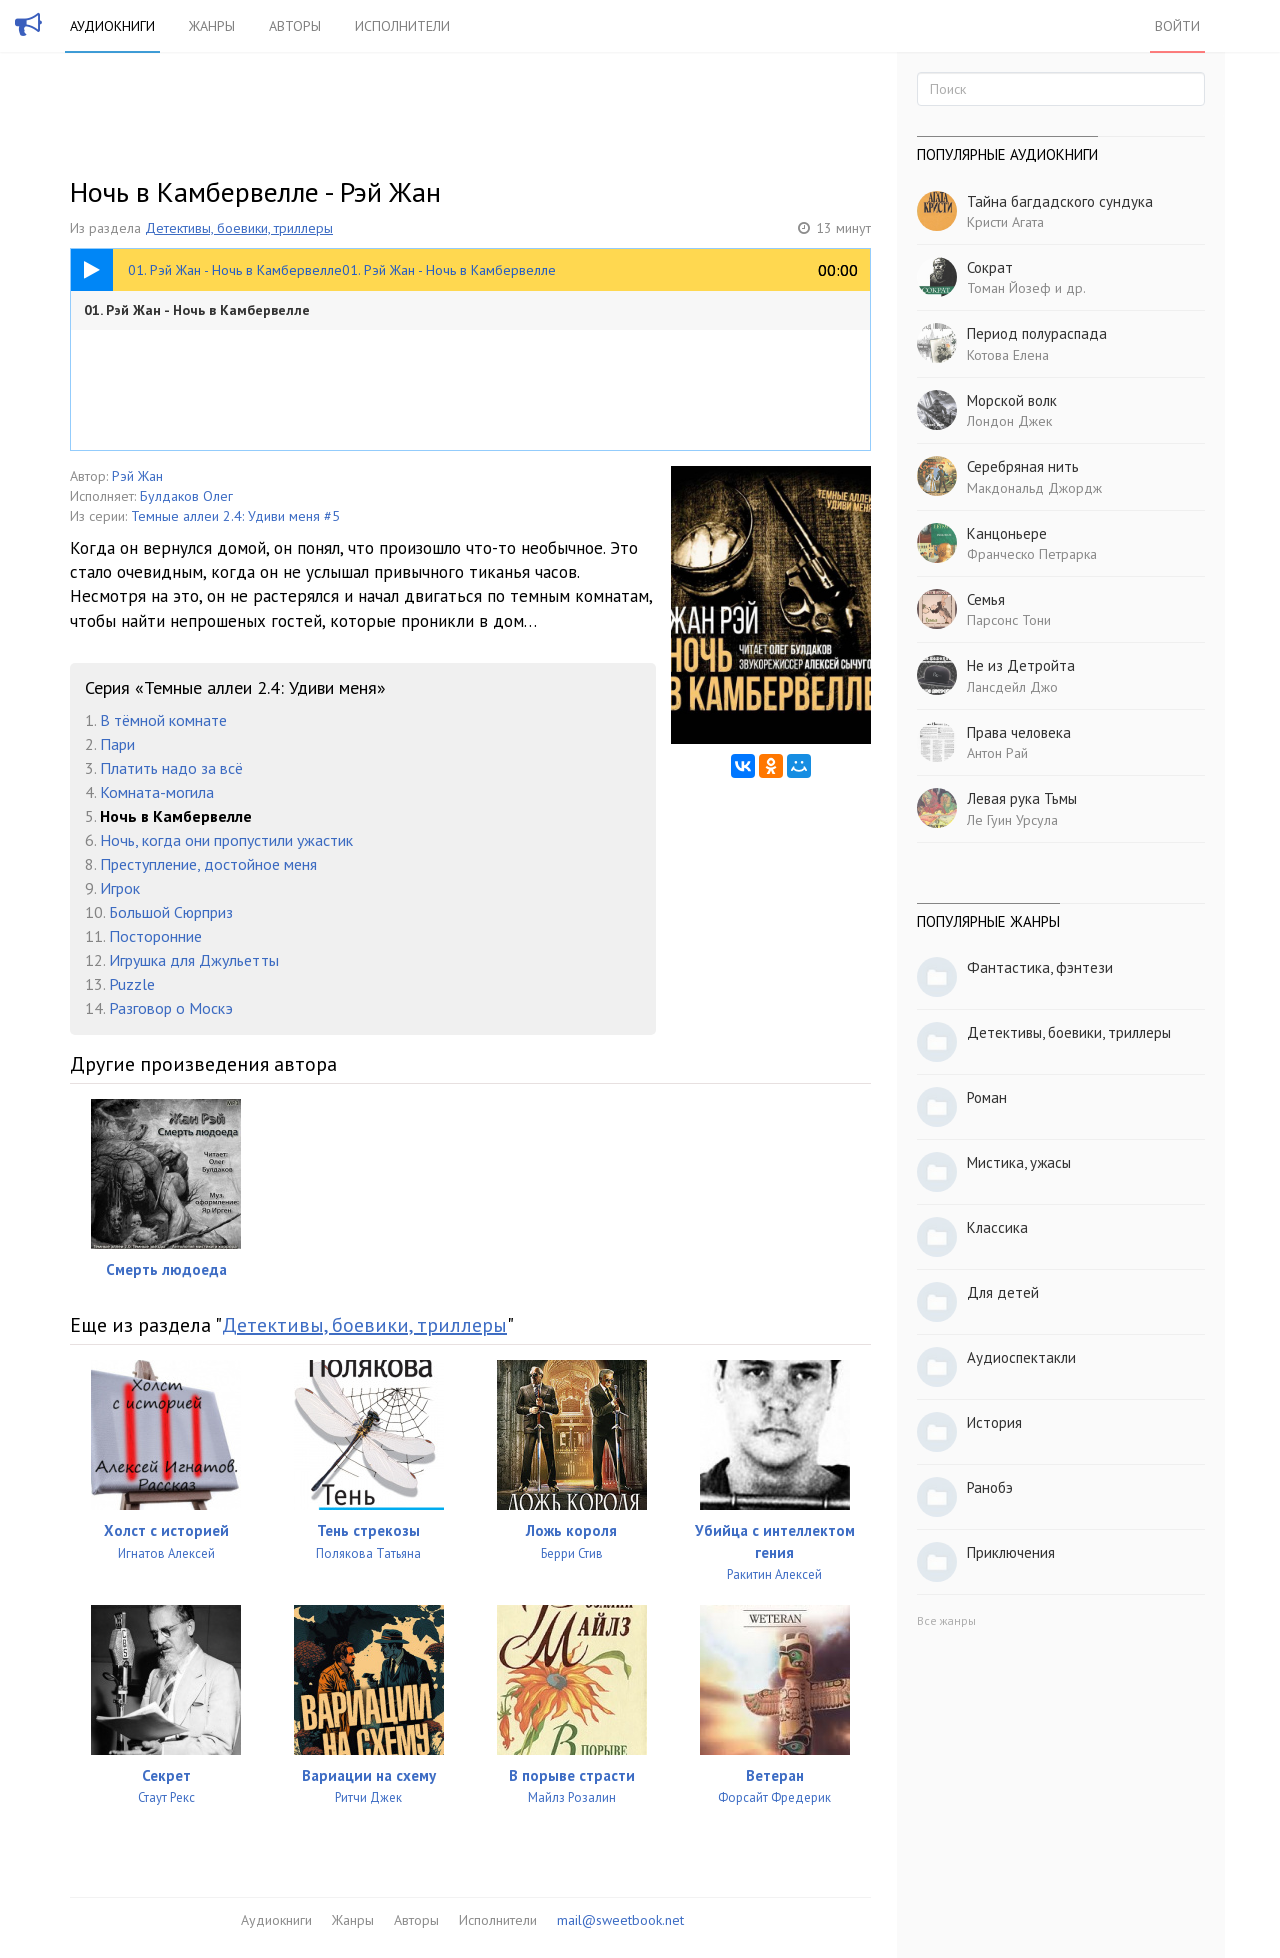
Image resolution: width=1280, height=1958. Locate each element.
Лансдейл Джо (1012, 687)
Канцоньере (1007, 533)
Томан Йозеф (1009, 288)
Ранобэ (990, 1487)
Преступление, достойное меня (208, 864)
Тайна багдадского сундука (1060, 201)
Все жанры (946, 1620)
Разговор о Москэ (171, 1008)
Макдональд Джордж (1034, 488)
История (994, 1422)
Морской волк (1012, 400)
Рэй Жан (137, 476)
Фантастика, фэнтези (1040, 967)
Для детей (1003, 1292)
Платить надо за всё (171, 768)
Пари (117, 744)
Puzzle (132, 984)
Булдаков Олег (186, 496)
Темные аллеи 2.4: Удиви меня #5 (235, 516)
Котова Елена (1008, 355)
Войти (1177, 26)
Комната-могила (157, 792)
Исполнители (402, 26)
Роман (987, 1097)
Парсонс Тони (1009, 620)
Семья (986, 599)
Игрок (120, 888)
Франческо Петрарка (1032, 554)
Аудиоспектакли (1021, 1357)
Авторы (295, 26)
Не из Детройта (1021, 665)
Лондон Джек (1009, 421)
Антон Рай (997, 753)
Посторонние (155, 936)
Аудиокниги (112, 26)
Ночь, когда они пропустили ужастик (226, 840)
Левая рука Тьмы (1022, 798)
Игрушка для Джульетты (194, 960)
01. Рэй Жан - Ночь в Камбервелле (197, 310)
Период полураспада (1037, 333)
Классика (997, 1227)
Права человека (1019, 732)
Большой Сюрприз (171, 912)
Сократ (990, 267)
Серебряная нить (1023, 466)
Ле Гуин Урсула (1012, 820)
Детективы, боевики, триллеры (239, 228)
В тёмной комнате (163, 720)
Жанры (212, 26)
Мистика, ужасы (1019, 1162)
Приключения (1011, 1552)
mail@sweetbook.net (620, 1920)
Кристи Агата (1005, 222)
